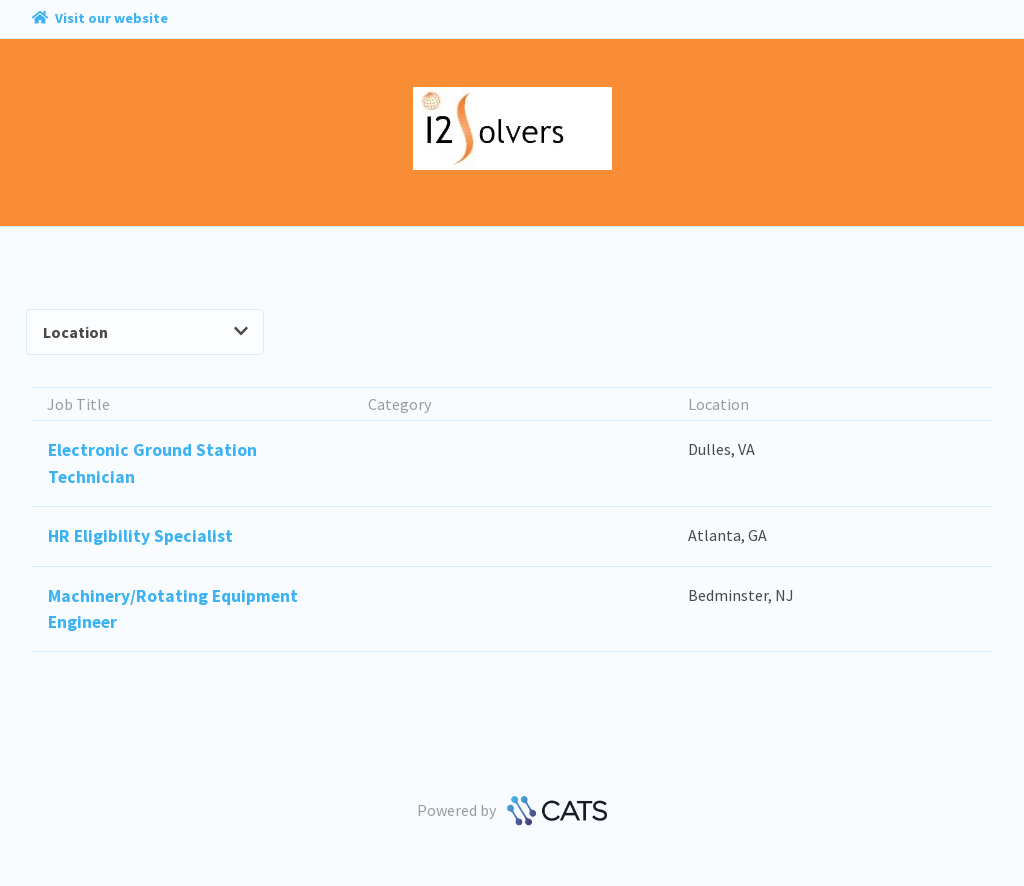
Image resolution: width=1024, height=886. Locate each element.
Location (145, 332)
